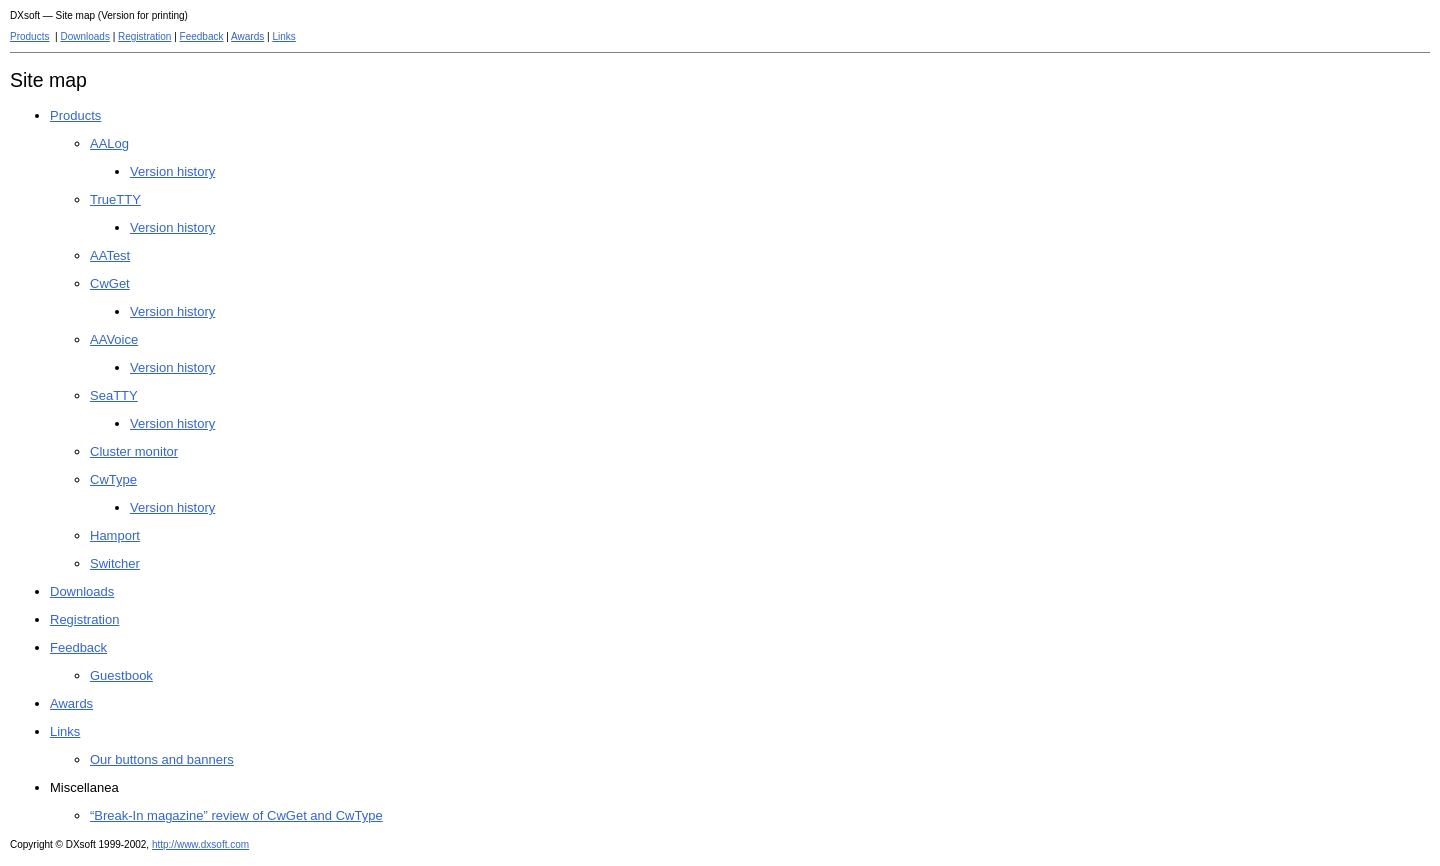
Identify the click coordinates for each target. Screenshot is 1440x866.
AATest (110, 255)
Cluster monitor (134, 451)
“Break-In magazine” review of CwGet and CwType (236, 815)
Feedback (202, 36)
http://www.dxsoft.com (200, 844)
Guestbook (121, 675)
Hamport (115, 535)
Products (29, 36)
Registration (144, 36)
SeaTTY (114, 395)
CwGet (110, 283)
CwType (113, 479)
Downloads (84, 36)
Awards (247, 36)
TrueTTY (115, 199)
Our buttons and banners (162, 759)
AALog (109, 143)
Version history (172, 171)
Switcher (115, 563)
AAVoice (114, 339)
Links (283, 36)
